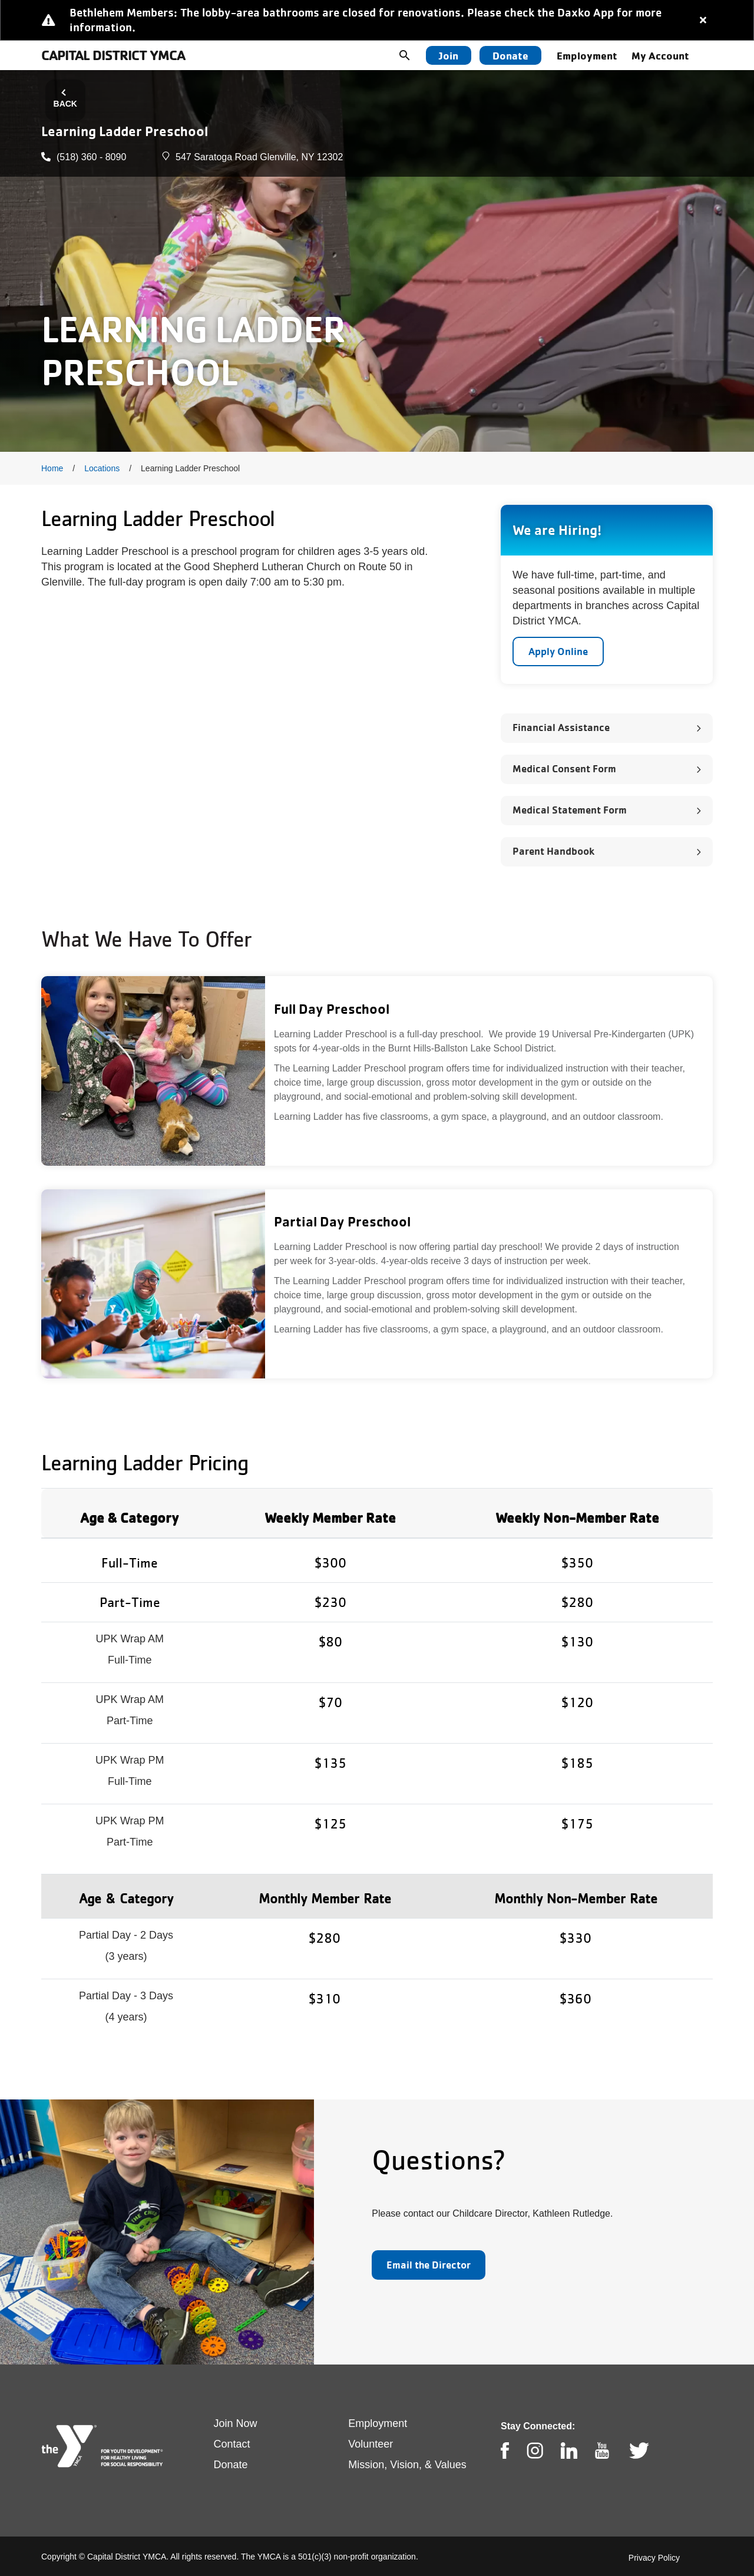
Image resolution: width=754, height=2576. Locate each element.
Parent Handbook (553, 851)
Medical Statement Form (569, 809)
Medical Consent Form (564, 768)
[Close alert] (703, 20)
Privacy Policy (654, 2557)
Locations (102, 468)
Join (448, 55)
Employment (587, 55)
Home (52, 468)
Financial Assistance (561, 727)
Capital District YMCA (113, 55)
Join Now (235, 2423)
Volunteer (370, 2444)
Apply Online (558, 651)
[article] (377, 20)
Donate (510, 55)
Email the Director (428, 2264)
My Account (660, 55)
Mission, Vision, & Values (407, 2465)
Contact (232, 2444)
